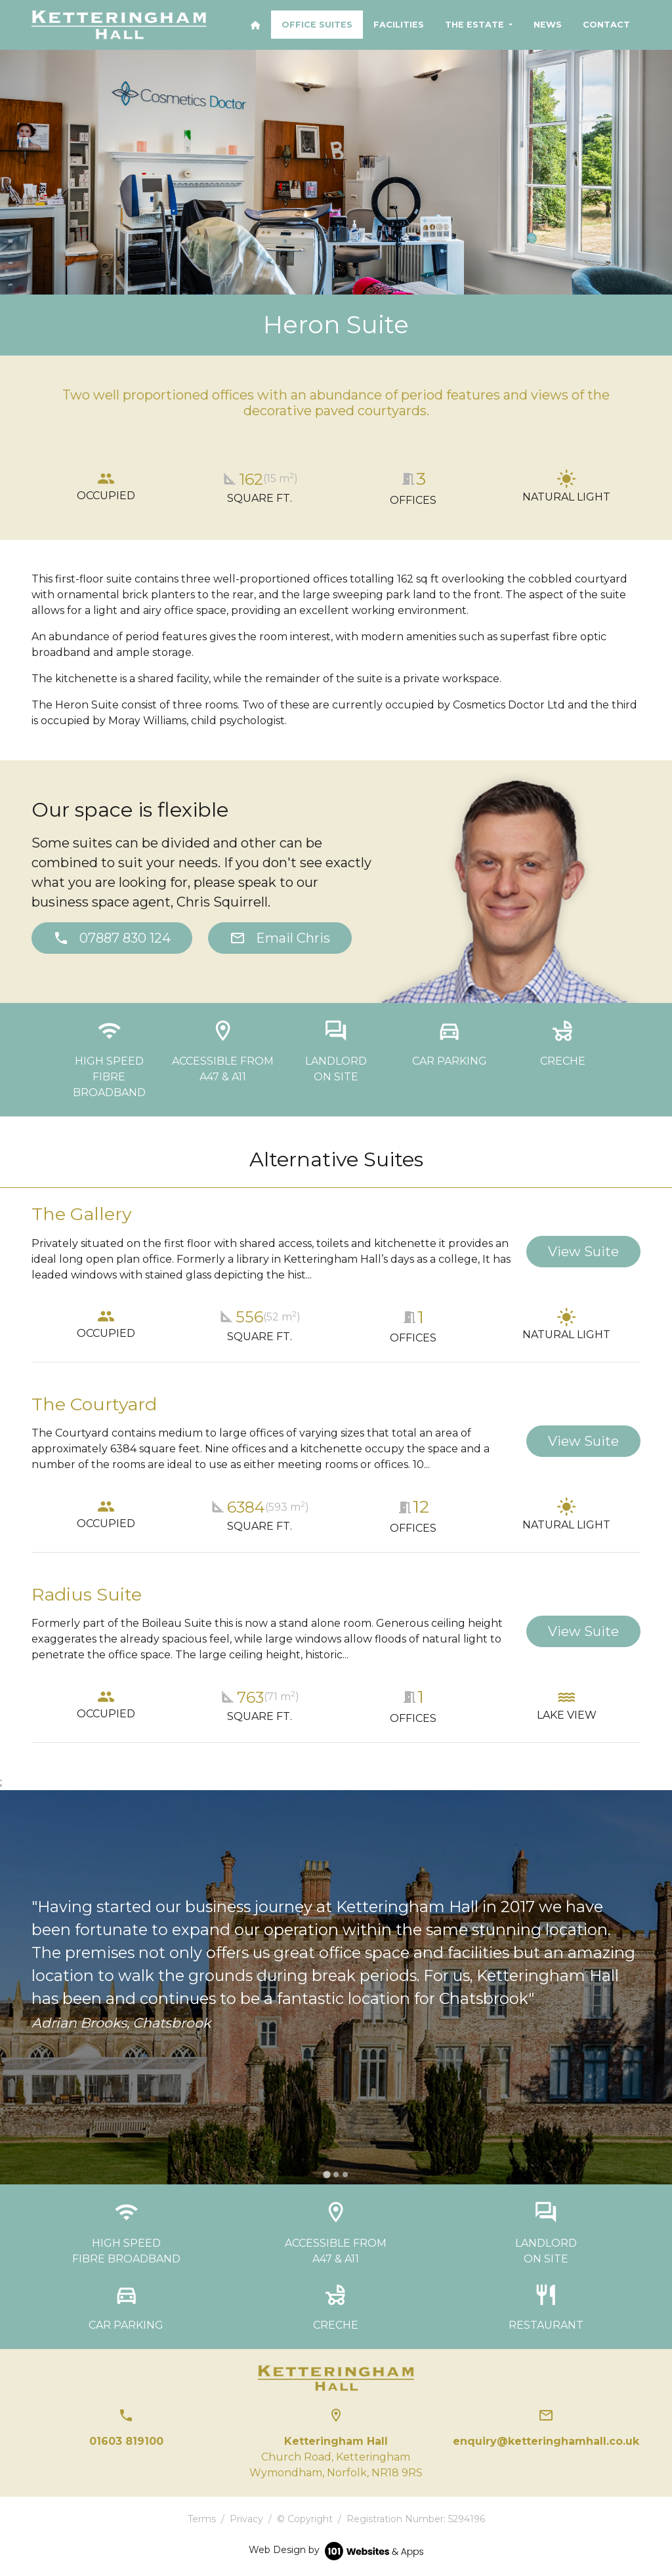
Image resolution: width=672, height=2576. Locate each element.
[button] (478, 24)
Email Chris (280, 938)
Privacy (246, 2519)
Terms (202, 2519)
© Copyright (305, 2519)
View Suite (583, 1251)
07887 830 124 (112, 938)
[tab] (326, 2174)
